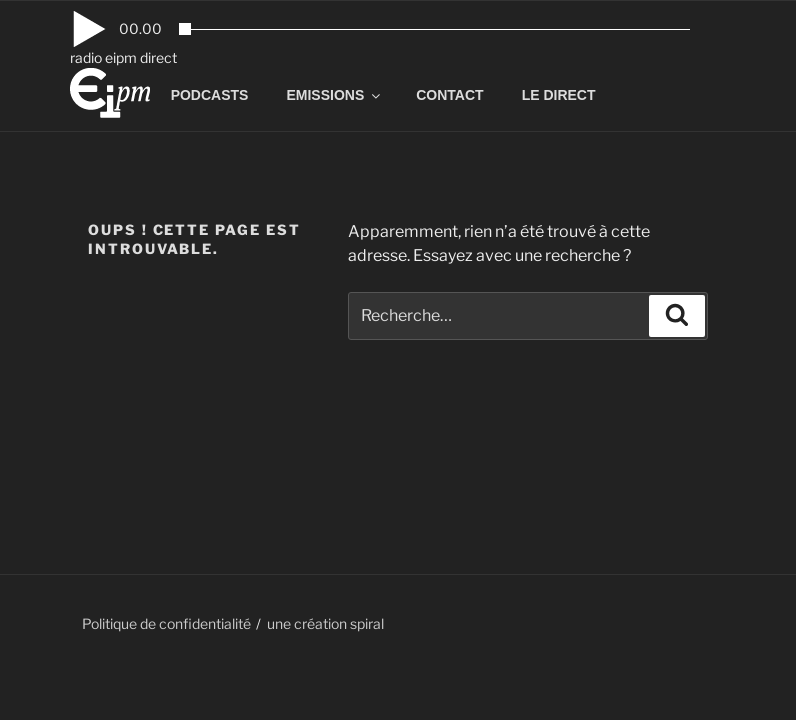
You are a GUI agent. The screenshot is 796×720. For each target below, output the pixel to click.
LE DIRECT (559, 95)
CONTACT (449, 95)
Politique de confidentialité (166, 623)
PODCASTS (210, 95)
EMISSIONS (334, 95)
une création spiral (325, 623)
